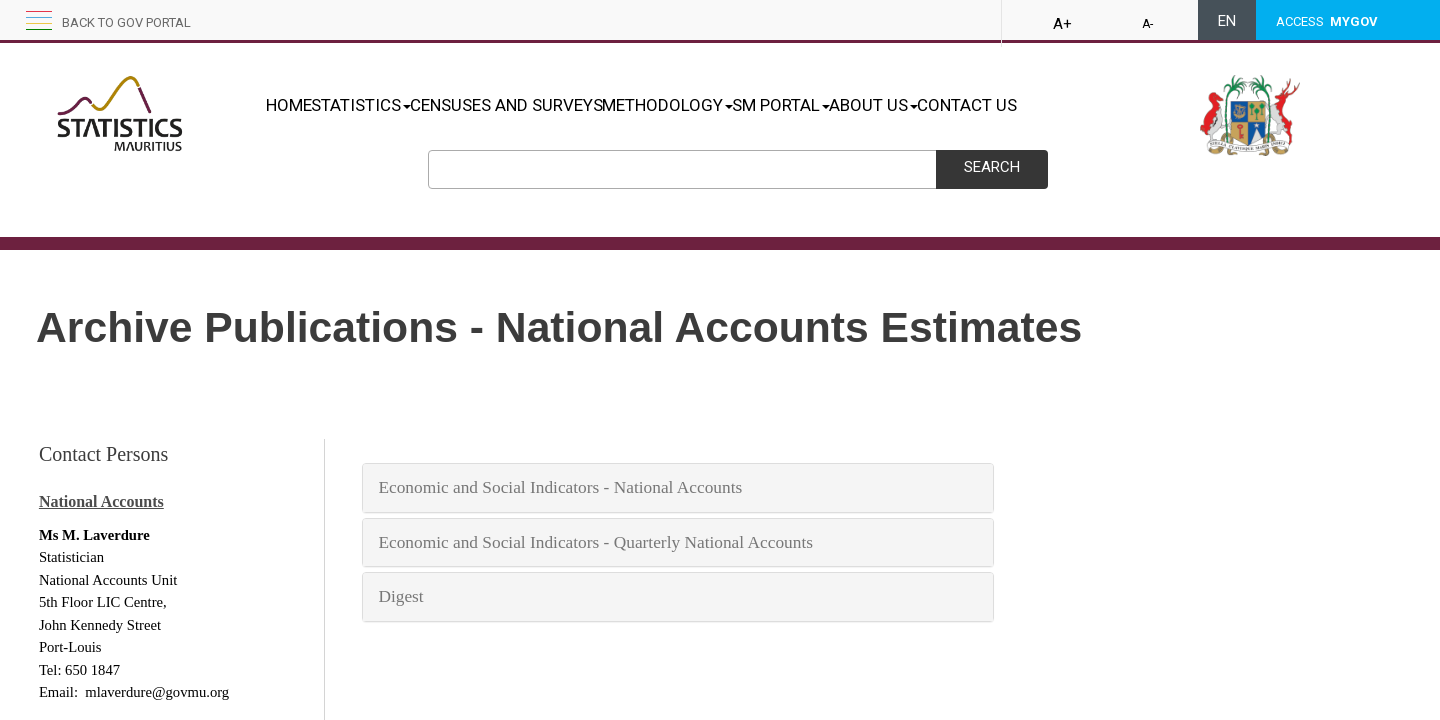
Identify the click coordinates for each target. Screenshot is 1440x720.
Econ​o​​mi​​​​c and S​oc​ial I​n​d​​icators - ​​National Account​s (560, 487)
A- (1147, 24)
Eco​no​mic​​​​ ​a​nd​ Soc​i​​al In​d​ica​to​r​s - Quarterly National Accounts (595, 542)
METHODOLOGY (730, 105)
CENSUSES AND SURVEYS (548, 105)
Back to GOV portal (126, 22)
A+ (1062, 24)
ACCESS (1327, 21)
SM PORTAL (865, 105)
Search (992, 167)
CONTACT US (1093, 105)
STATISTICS (382, 105)
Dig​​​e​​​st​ (403, 596)
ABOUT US (978, 105)
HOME (289, 105)
